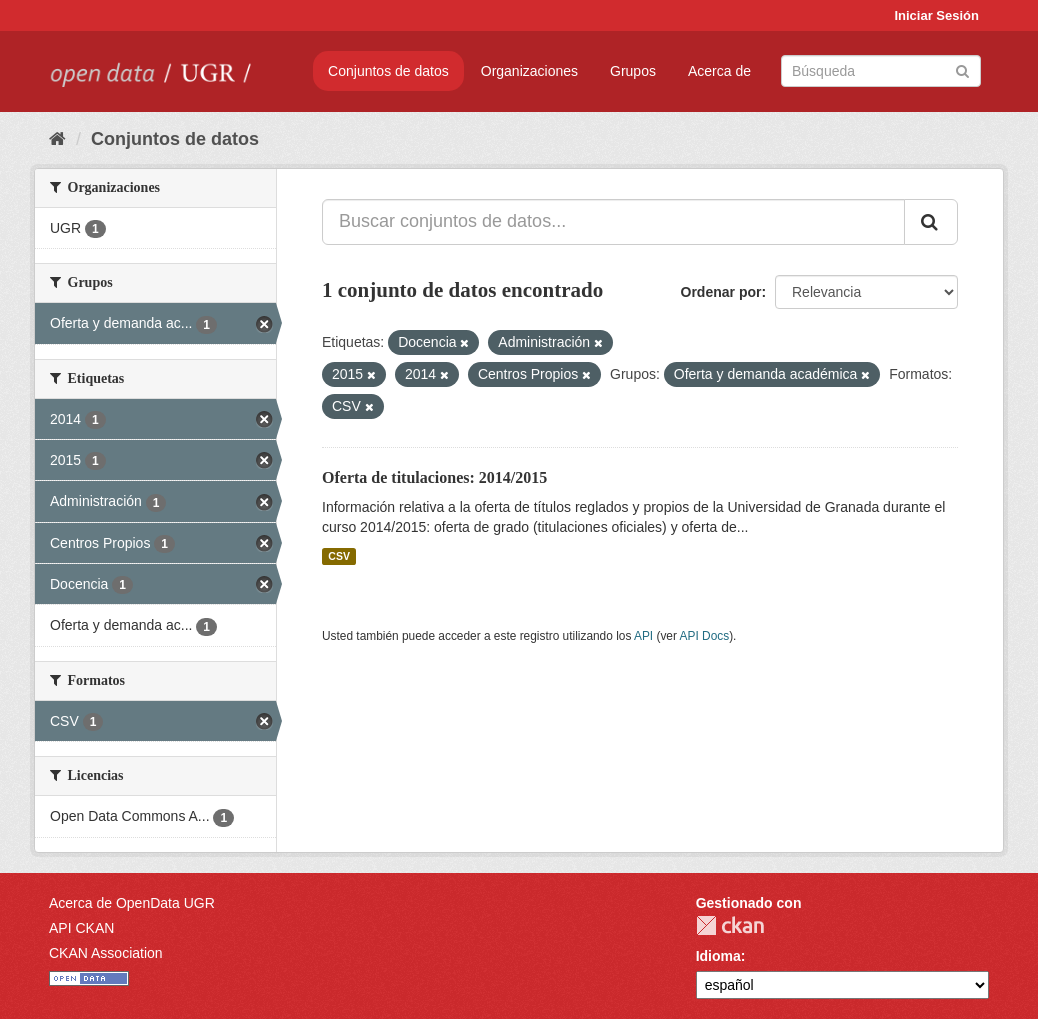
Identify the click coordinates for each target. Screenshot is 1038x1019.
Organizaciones (529, 71)
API (643, 636)
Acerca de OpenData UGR (132, 903)
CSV (339, 556)
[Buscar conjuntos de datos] (881, 71)
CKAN (730, 925)
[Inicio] (57, 139)
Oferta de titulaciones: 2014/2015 (434, 477)
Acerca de (719, 71)
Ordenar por (721, 292)
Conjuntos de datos (388, 71)
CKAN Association (106, 953)
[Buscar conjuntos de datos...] (613, 222)
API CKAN (81, 928)
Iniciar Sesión (936, 15)
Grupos (633, 71)
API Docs (705, 636)
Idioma (718, 956)
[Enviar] (962, 69)
